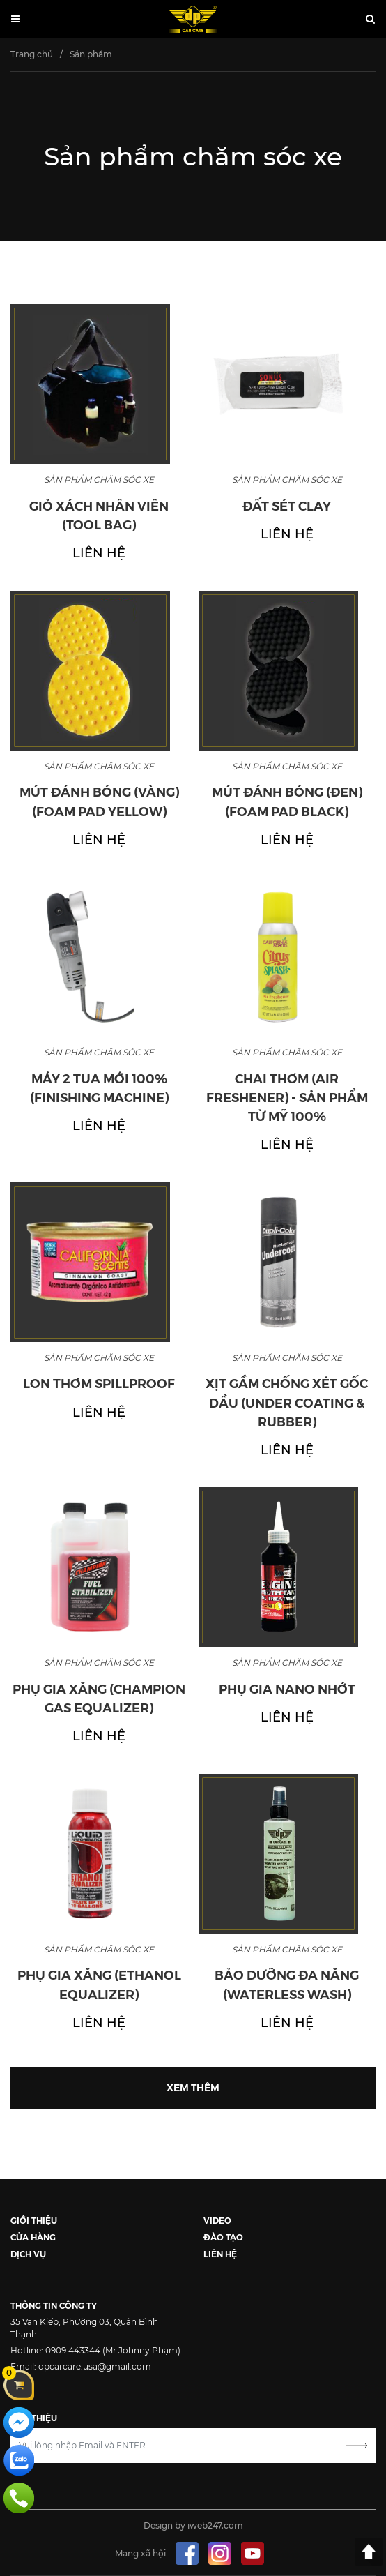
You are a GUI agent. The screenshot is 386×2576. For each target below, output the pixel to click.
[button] (370, 19)
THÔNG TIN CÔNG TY (53, 2305)
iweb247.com (215, 2525)
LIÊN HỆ (220, 2253)
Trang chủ (31, 54)
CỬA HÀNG (33, 2237)
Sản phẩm (91, 54)
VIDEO (217, 2220)
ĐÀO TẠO (223, 2237)
